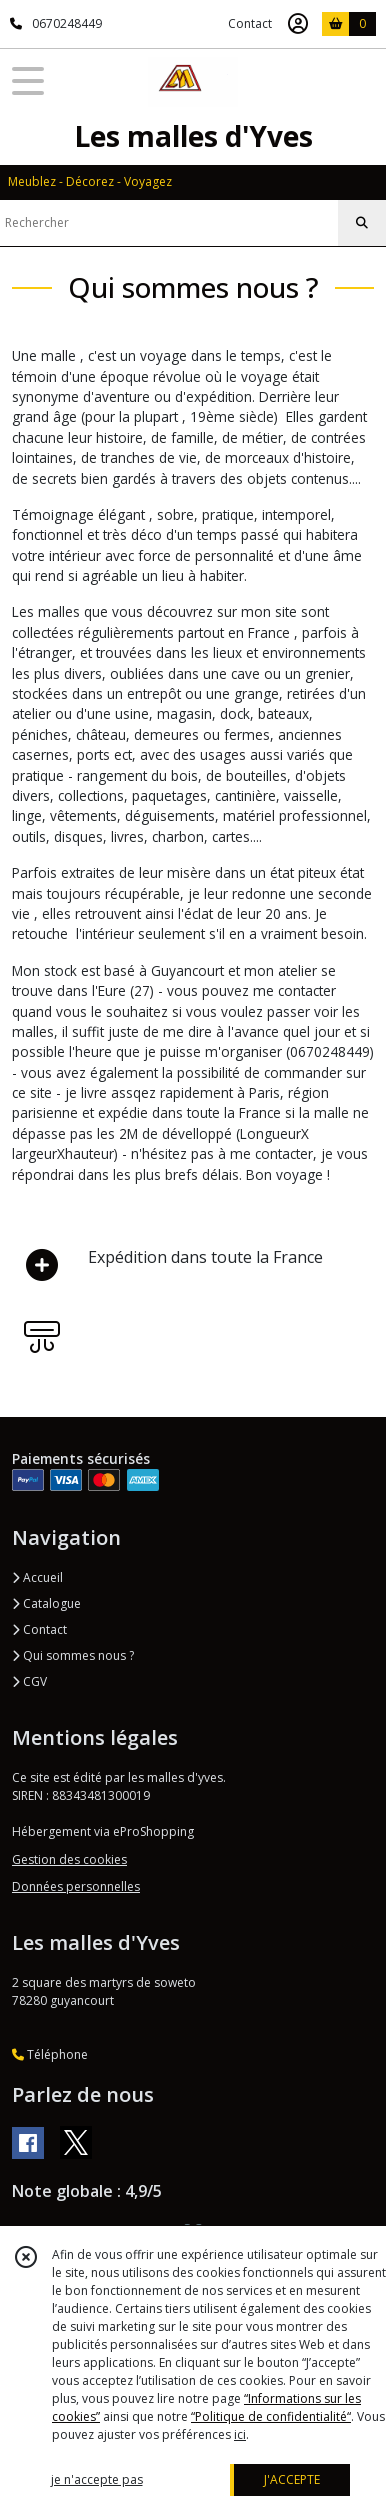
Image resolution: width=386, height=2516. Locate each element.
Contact (250, 23)
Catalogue (46, 1603)
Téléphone (50, 2054)
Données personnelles (76, 1886)
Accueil (37, 1577)
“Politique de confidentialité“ (271, 2416)
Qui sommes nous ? (73, 1655)
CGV (29, 1681)
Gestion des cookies (69, 1859)
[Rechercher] (362, 223)
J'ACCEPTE (292, 2479)
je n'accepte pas (97, 2479)
